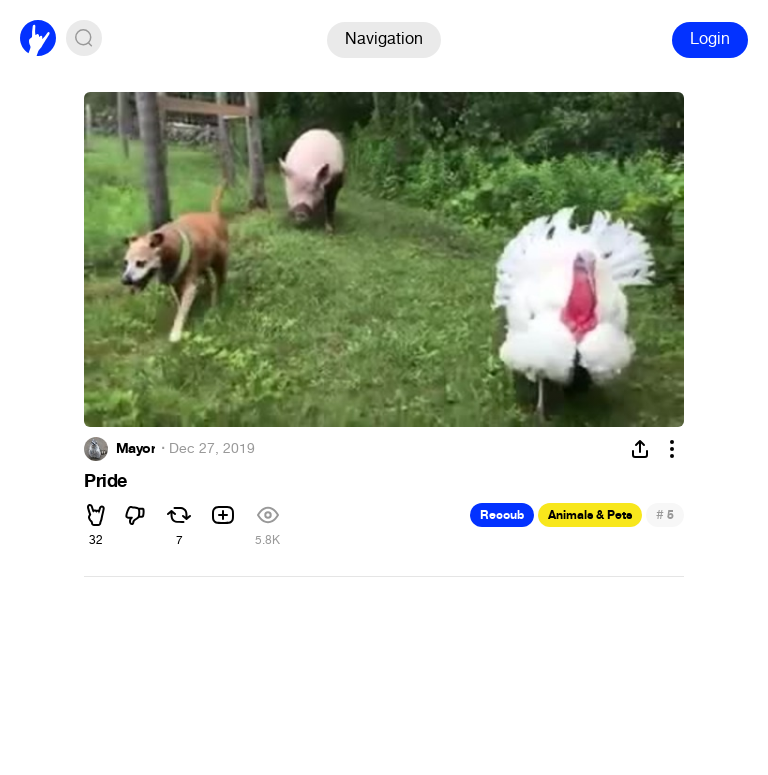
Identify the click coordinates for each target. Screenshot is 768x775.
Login (710, 38)
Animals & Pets (590, 515)
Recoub (502, 515)
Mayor (135, 449)
